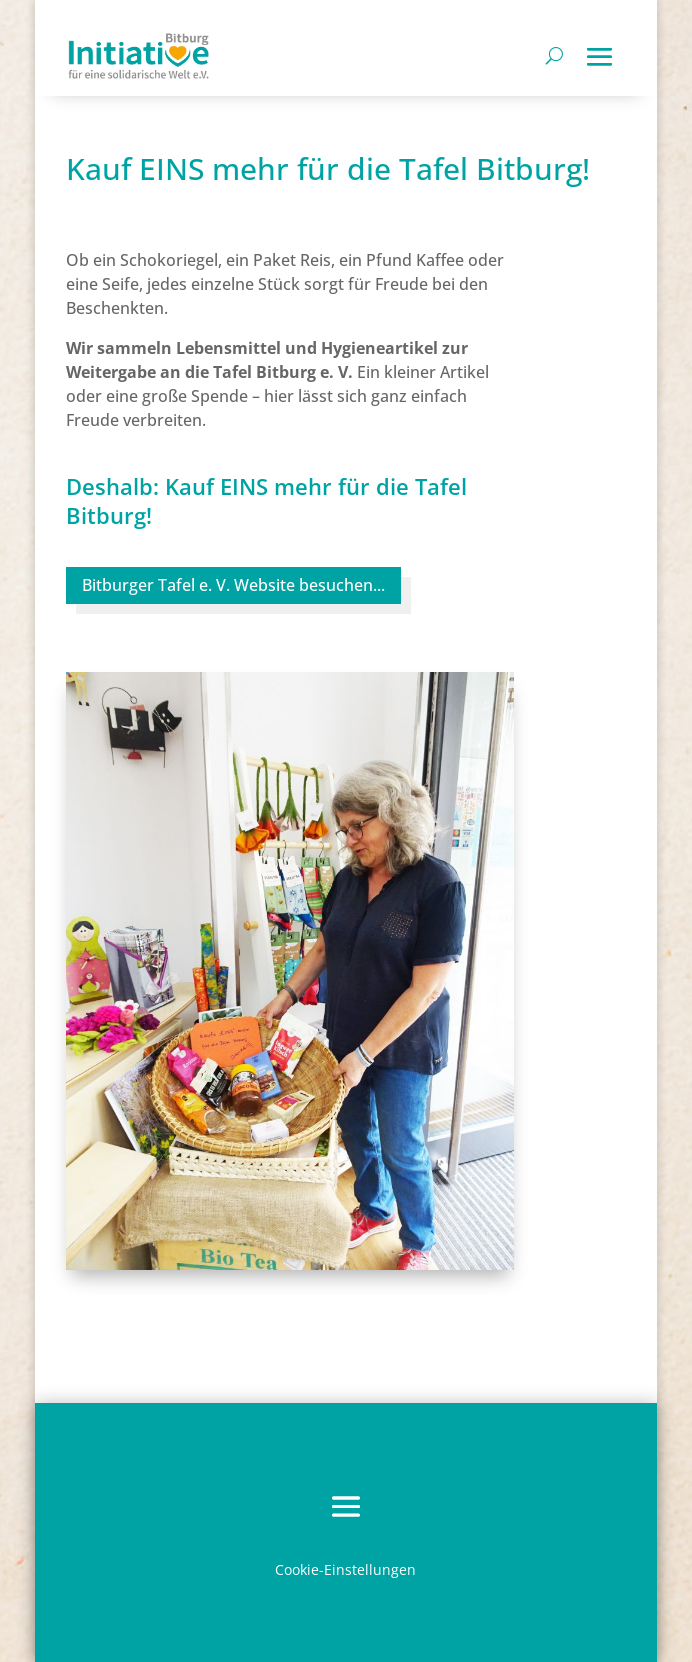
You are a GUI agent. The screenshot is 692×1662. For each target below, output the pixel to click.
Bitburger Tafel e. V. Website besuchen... (233, 585)
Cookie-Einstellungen (345, 1569)
